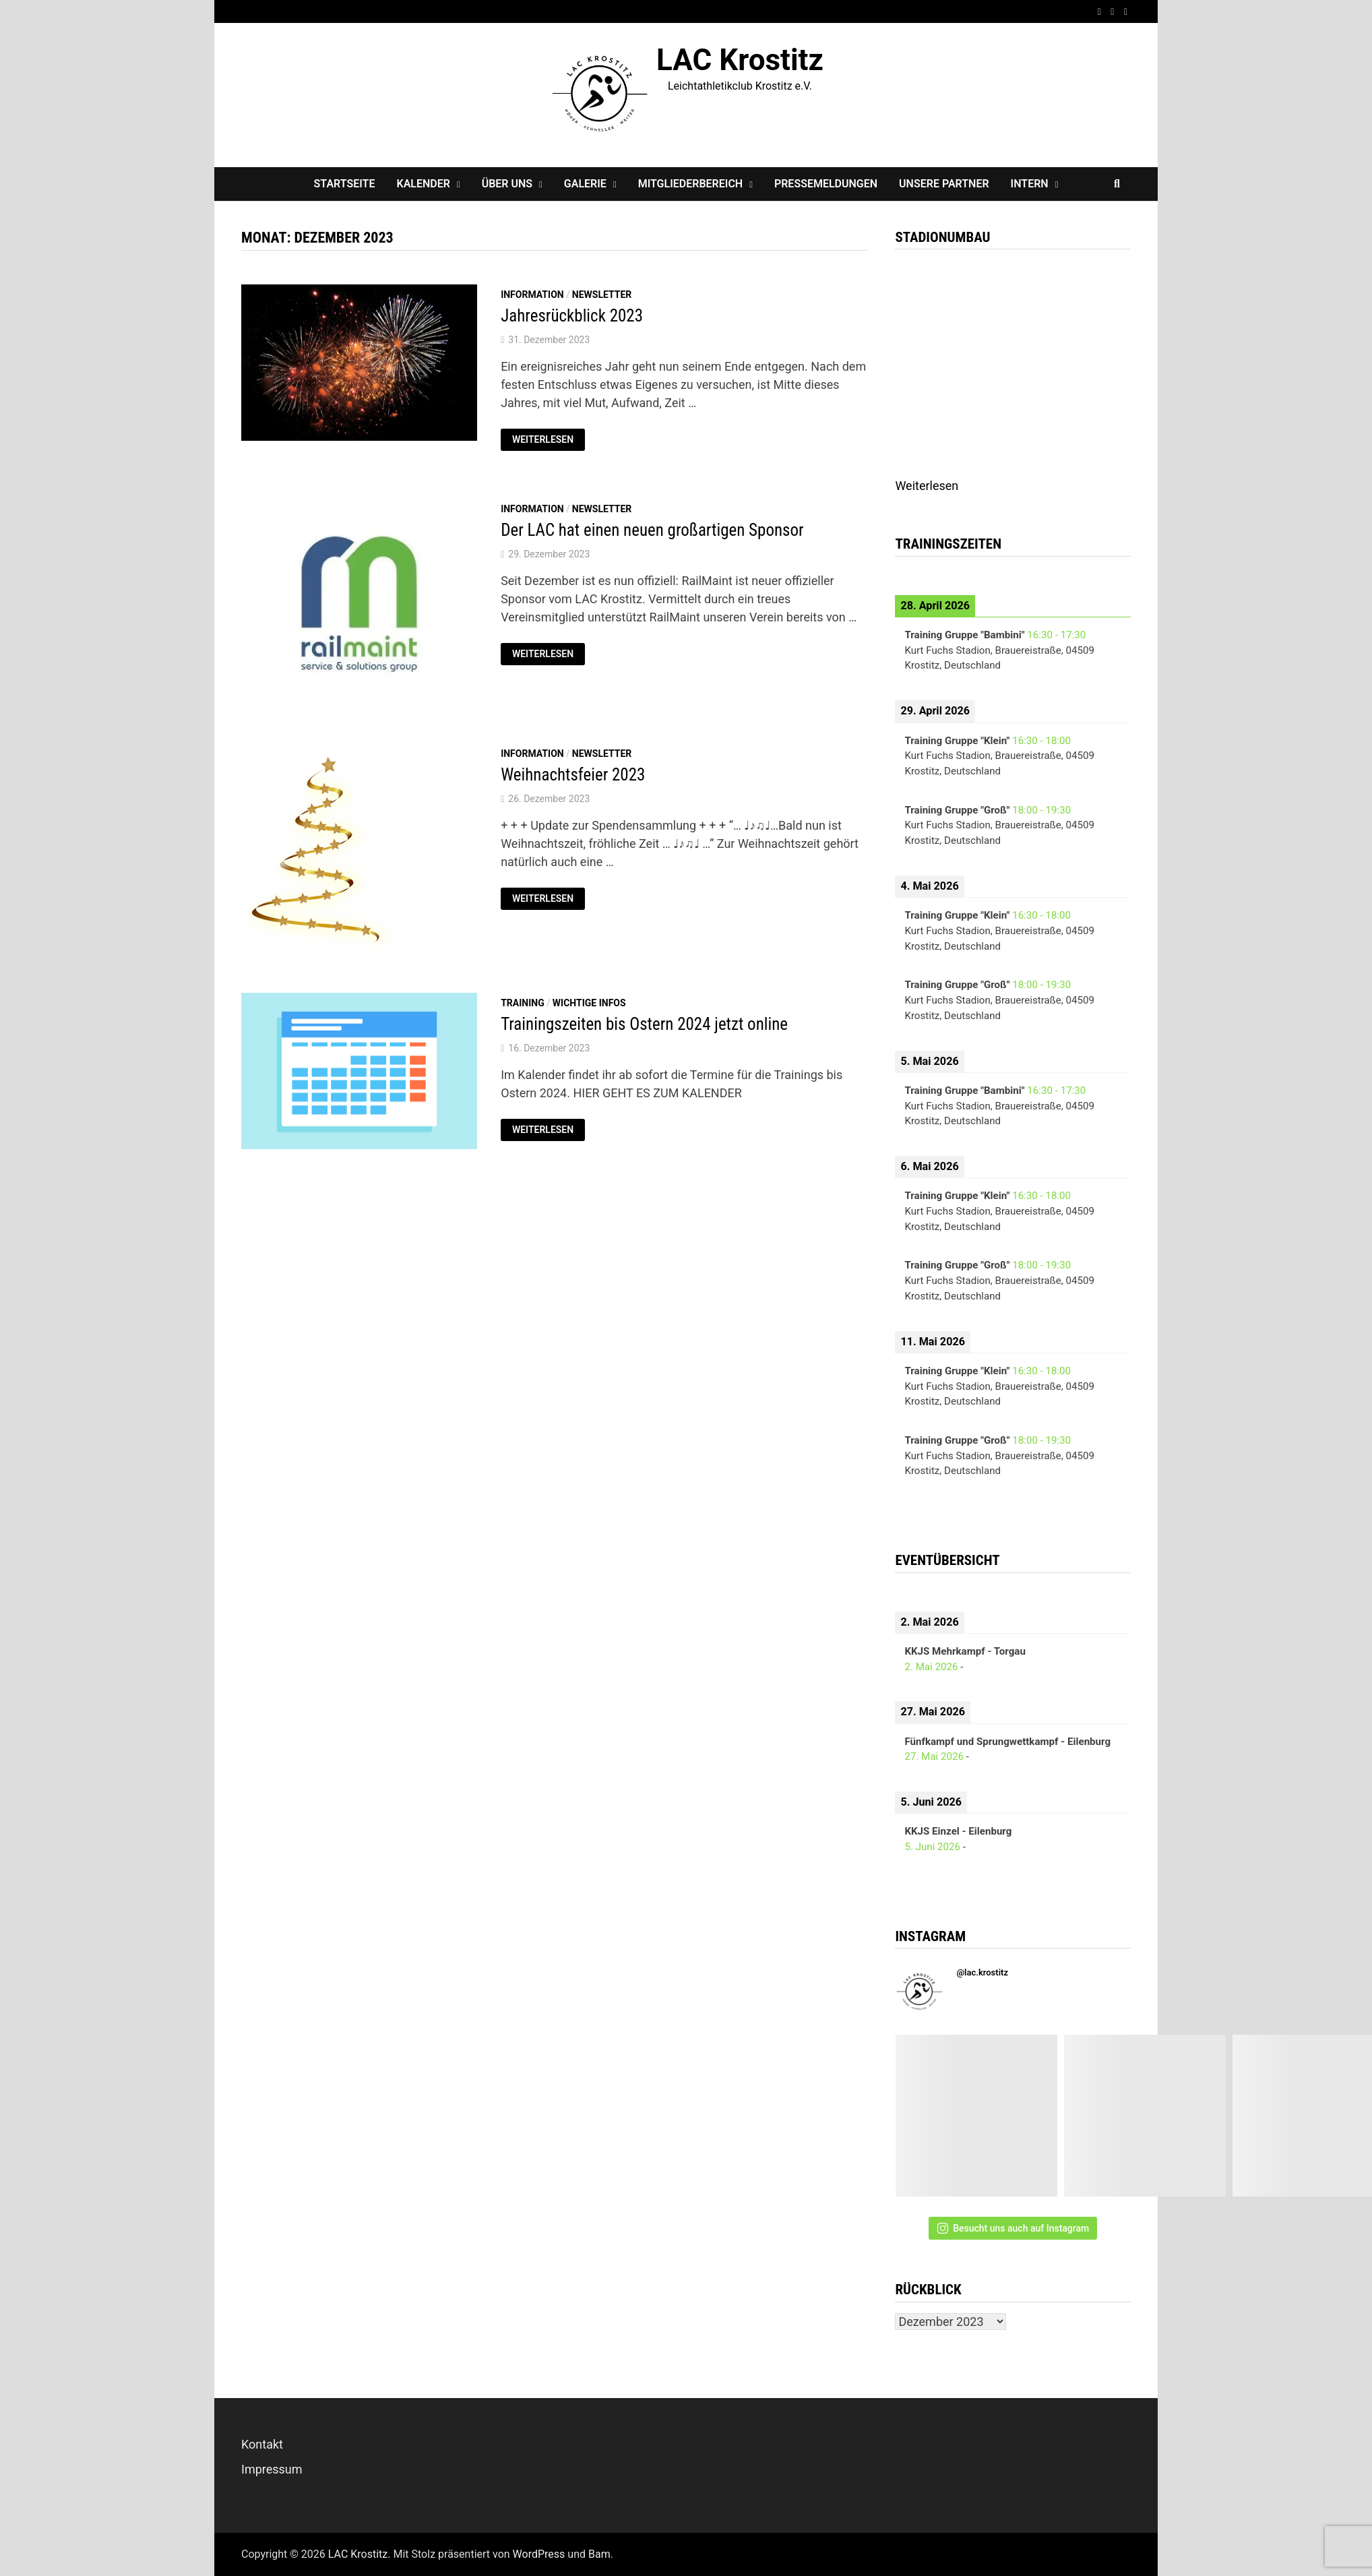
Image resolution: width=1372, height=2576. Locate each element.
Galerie (585, 183)
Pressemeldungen (825, 183)
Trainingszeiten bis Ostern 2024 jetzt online (644, 1024)
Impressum (272, 2469)
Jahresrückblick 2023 (572, 316)
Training (522, 1003)
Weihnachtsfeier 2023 (573, 775)
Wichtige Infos (589, 1003)
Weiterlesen (548, 438)
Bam (599, 2554)
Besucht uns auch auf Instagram (1013, 2228)
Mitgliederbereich (690, 183)
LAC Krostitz (739, 60)
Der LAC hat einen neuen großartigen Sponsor (652, 530)
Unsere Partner (944, 183)
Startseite (344, 183)
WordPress (539, 2554)
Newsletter (602, 294)
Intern (1030, 183)
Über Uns (507, 183)
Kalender (422, 183)
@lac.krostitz (982, 1972)
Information (532, 294)
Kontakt (262, 2444)
